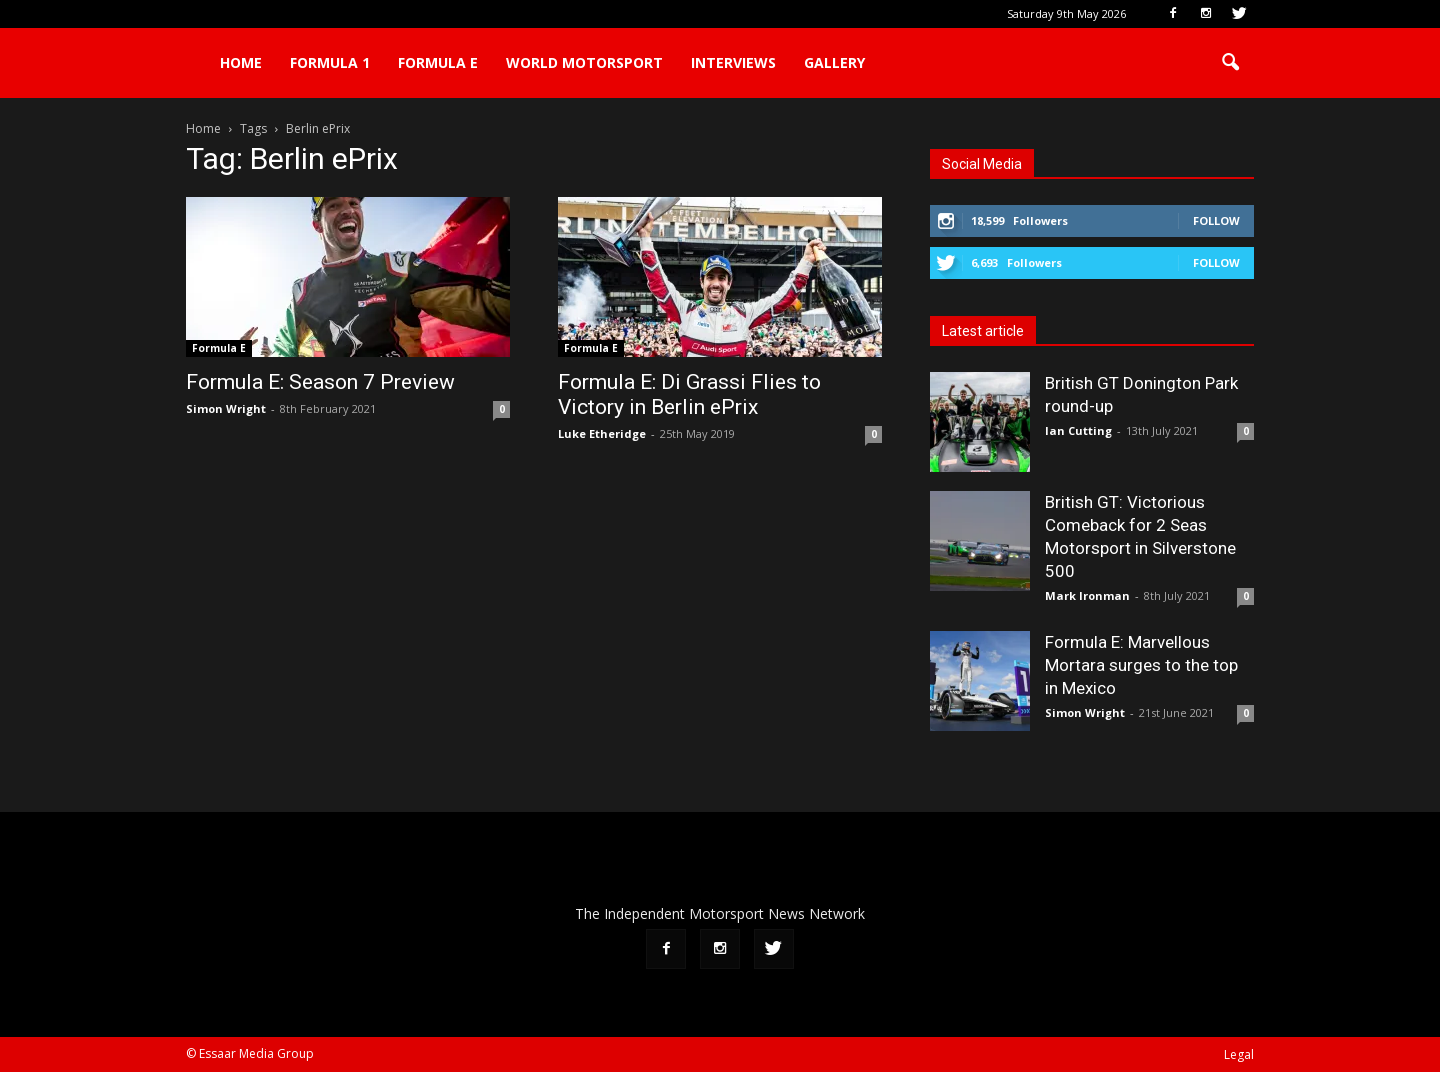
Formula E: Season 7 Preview (320, 382)
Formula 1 (330, 62)
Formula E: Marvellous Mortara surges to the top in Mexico (1141, 665)
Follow (1216, 220)
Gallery (834, 62)
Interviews (733, 62)
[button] (1230, 63)
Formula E (438, 62)
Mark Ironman (1087, 595)
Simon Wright (226, 408)
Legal (1239, 1054)
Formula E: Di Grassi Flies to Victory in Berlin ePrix (689, 394)
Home (241, 62)
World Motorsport (584, 62)
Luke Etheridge (602, 433)
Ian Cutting (1078, 430)
